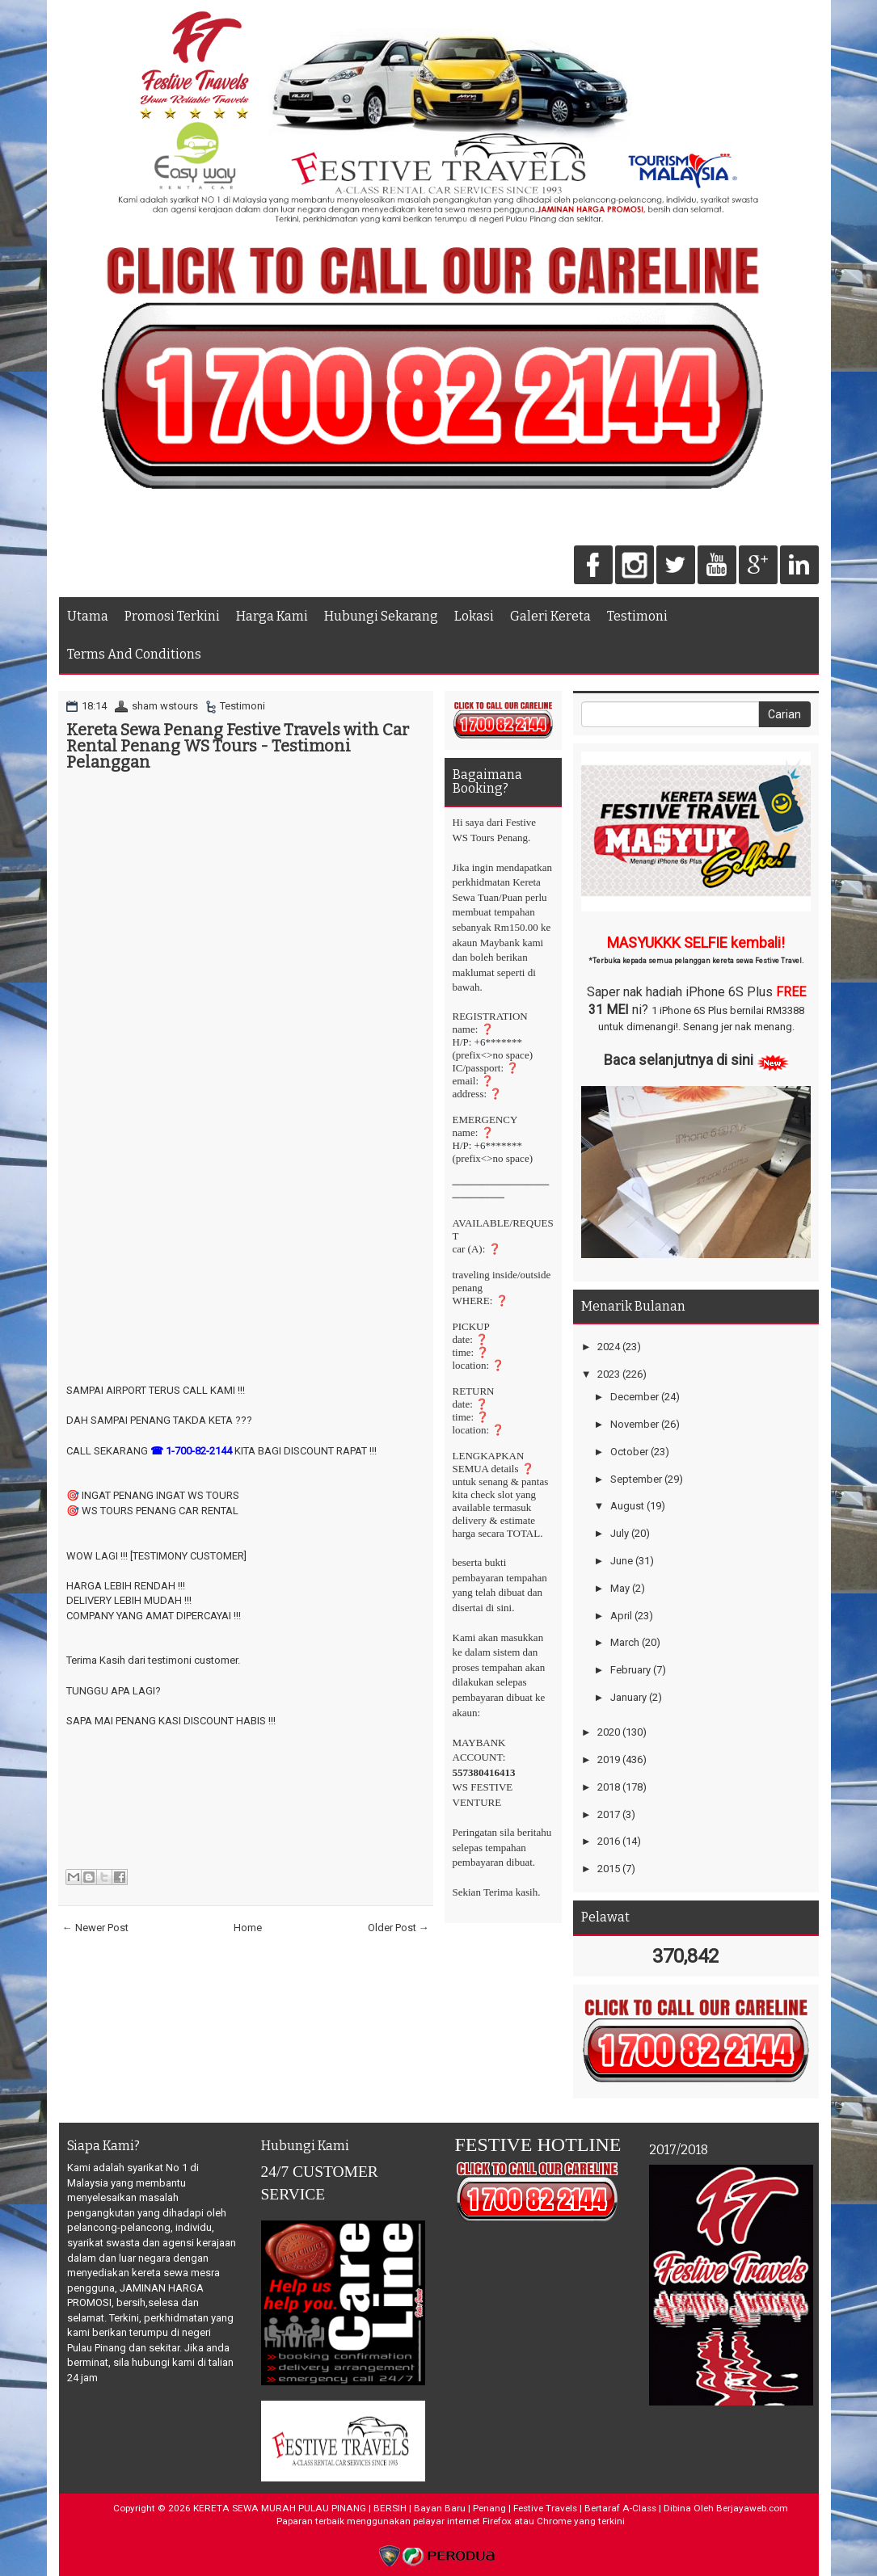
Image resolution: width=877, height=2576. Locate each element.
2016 (608, 1841)
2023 (608, 1374)
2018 (608, 1787)
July (619, 1533)
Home (248, 1927)
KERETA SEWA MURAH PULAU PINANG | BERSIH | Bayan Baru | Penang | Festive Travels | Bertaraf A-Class (424, 2508)
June (621, 1561)
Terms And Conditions (134, 654)
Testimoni (637, 616)
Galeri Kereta (550, 616)
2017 (608, 1814)
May (620, 1588)
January (628, 1697)
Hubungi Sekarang (381, 616)
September (636, 1479)
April (621, 1616)
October (629, 1452)
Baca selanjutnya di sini (678, 1059)
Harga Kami (272, 616)
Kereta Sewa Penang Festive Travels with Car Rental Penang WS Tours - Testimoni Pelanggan (237, 746)
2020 (608, 1732)
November (634, 1424)
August (627, 1506)
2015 (608, 1869)
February (630, 1670)
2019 (608, 1759)
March (624, 1642)
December (634, 1397)
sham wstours (165, 706)
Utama (87, 616)
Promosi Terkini (172, 616)
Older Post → (398, 1927)
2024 (608, 1347)
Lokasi (474, 616)
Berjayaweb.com (752, 2508)
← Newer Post (95, 1927)
